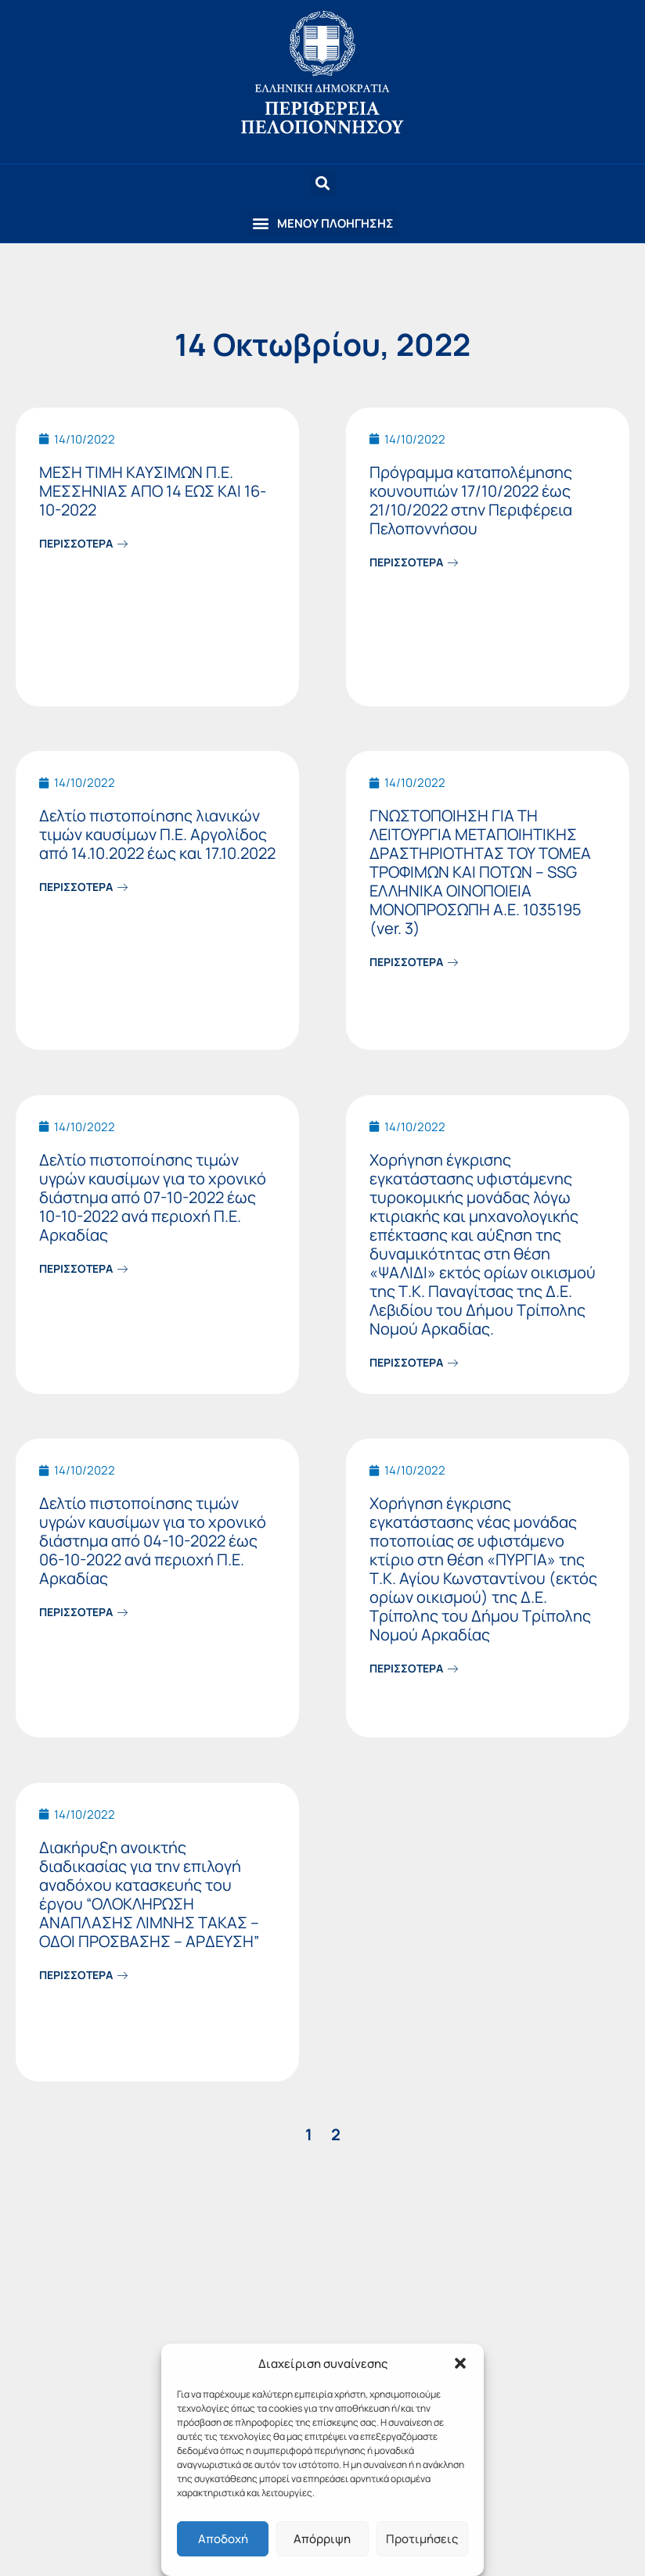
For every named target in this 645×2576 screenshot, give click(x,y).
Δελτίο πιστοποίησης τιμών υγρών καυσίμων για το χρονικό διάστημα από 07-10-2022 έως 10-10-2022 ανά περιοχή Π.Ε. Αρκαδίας (152, 1197)
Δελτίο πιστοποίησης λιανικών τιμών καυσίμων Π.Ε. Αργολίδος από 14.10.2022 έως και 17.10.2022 (157, 834)
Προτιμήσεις (422, 2539)
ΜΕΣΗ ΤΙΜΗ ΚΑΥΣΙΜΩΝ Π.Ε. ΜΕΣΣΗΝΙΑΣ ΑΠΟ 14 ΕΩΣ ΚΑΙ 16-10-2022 (152, 491)
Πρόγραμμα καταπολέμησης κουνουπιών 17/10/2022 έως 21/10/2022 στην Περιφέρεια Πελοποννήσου (470, 500)
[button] (460, 2363)
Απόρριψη (322, 2539)
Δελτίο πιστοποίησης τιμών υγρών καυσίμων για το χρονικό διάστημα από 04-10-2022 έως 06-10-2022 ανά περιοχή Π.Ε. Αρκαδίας (152, 1541)
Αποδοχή (223, 2539)
